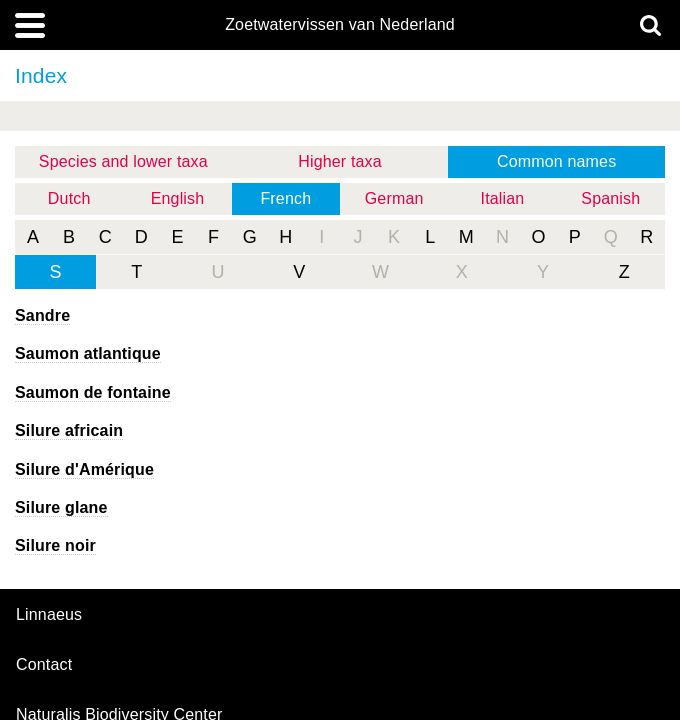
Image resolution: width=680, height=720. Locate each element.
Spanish (610, 198)
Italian (503, 198)
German (394, 198)
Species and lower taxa (123, 161)
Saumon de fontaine (93, 392)
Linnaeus (49, 615)
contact (44, 664)
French (285, 198)
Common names (556, 161)
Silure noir (55, 545)
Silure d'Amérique (84, 469)
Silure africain (69, 430)
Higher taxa (340, 161)
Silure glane (61, 507)
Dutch (69, 198)
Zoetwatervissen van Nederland (340, 25)
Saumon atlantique (88, 353)
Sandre (42, 315)
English (178, 198)
